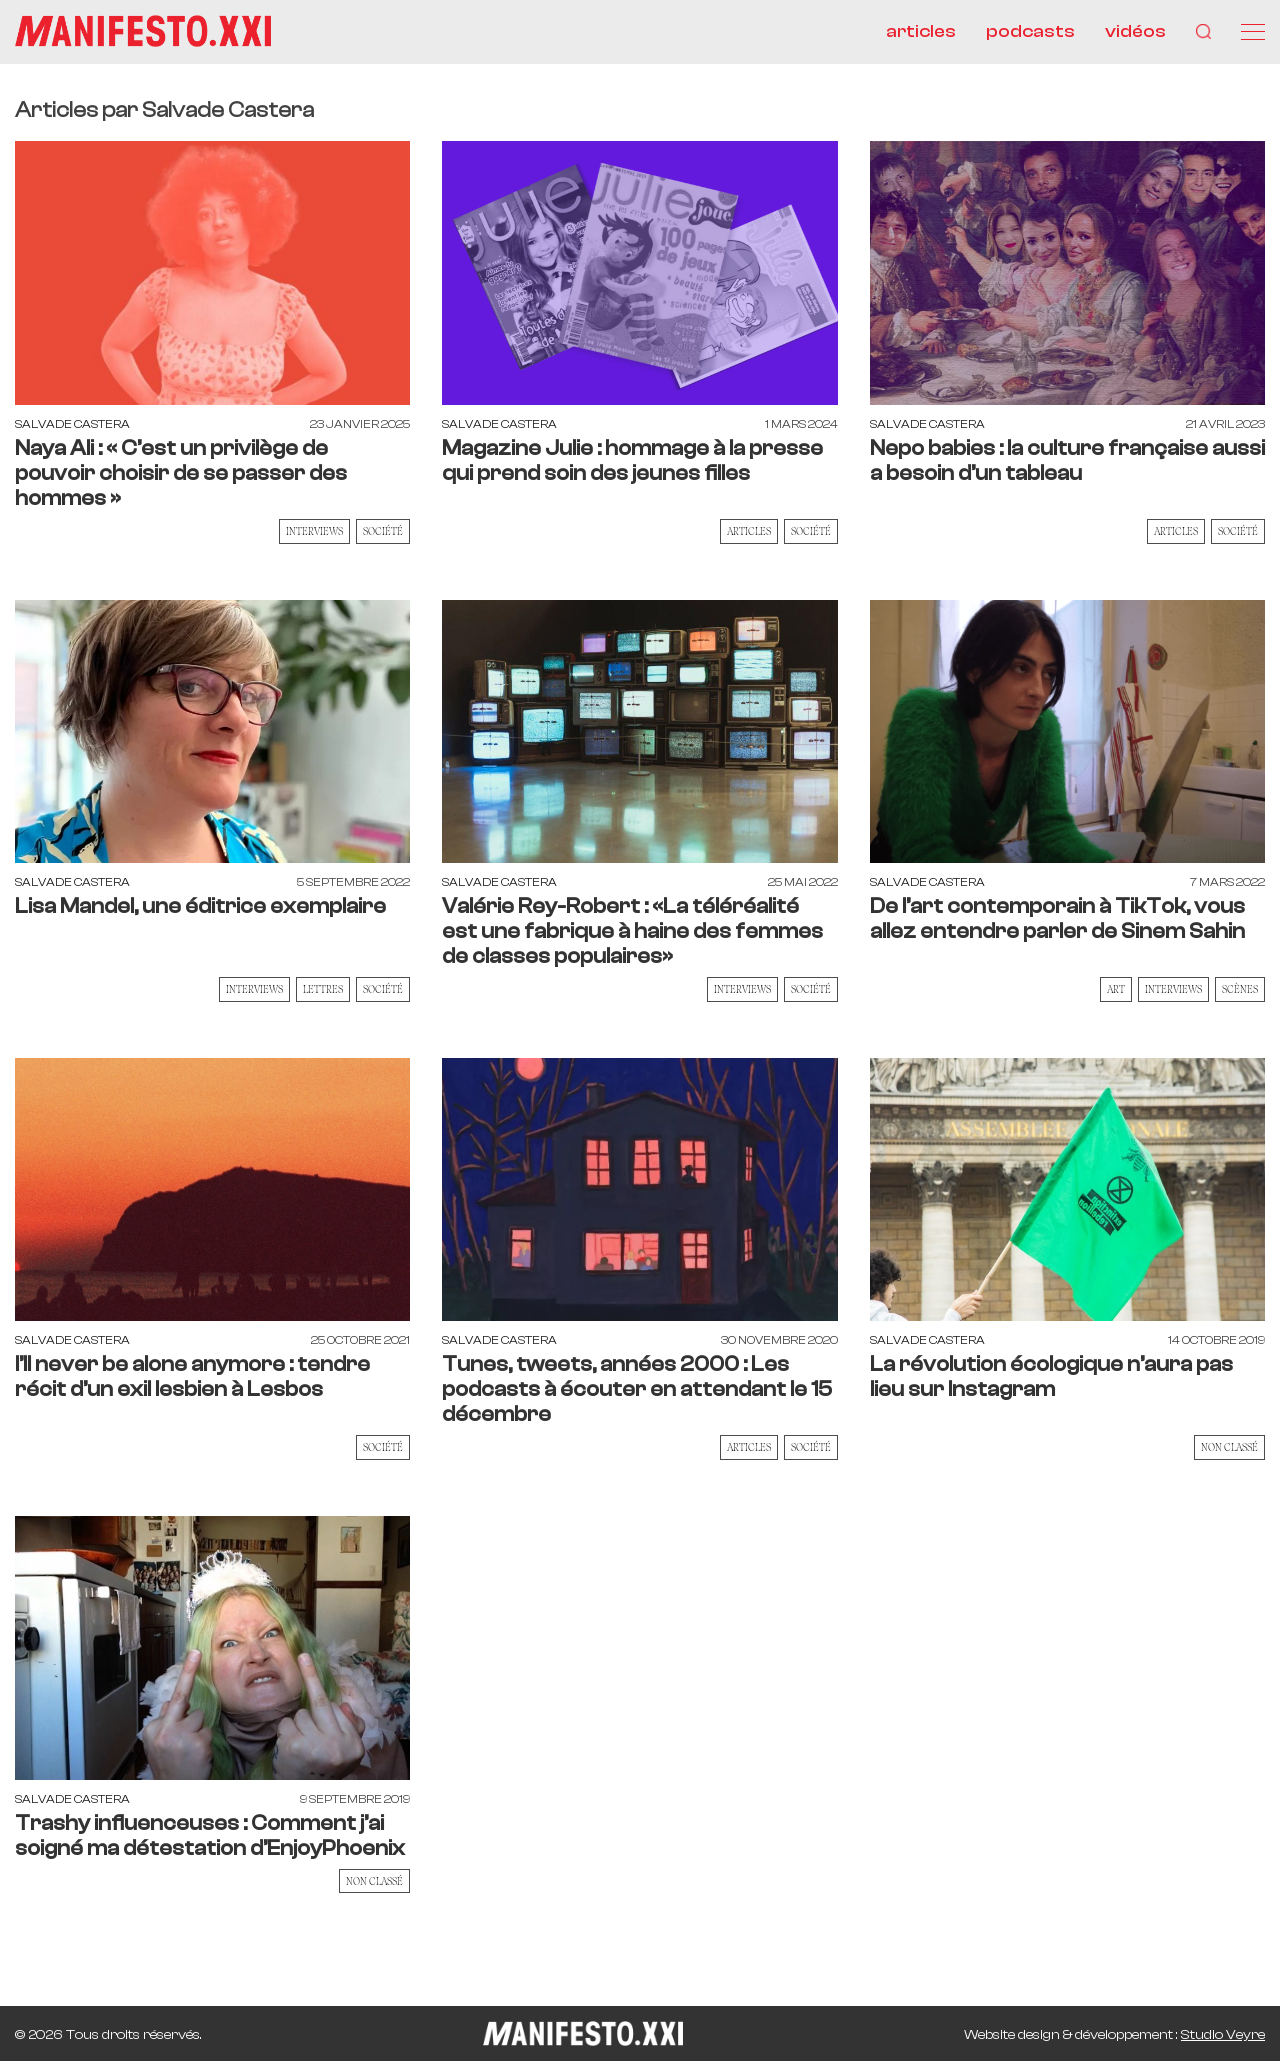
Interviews (314, 531)
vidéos (1135, 31)
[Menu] (1253, 32)
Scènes (1240, 989)
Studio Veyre (1223, 2035)
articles (921, 31)
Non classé (1229, 1447)
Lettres (323, 989)
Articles (749, 531)
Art (1116, 989)
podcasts (1030, 31)
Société (383, 531)
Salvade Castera (72, 424)
